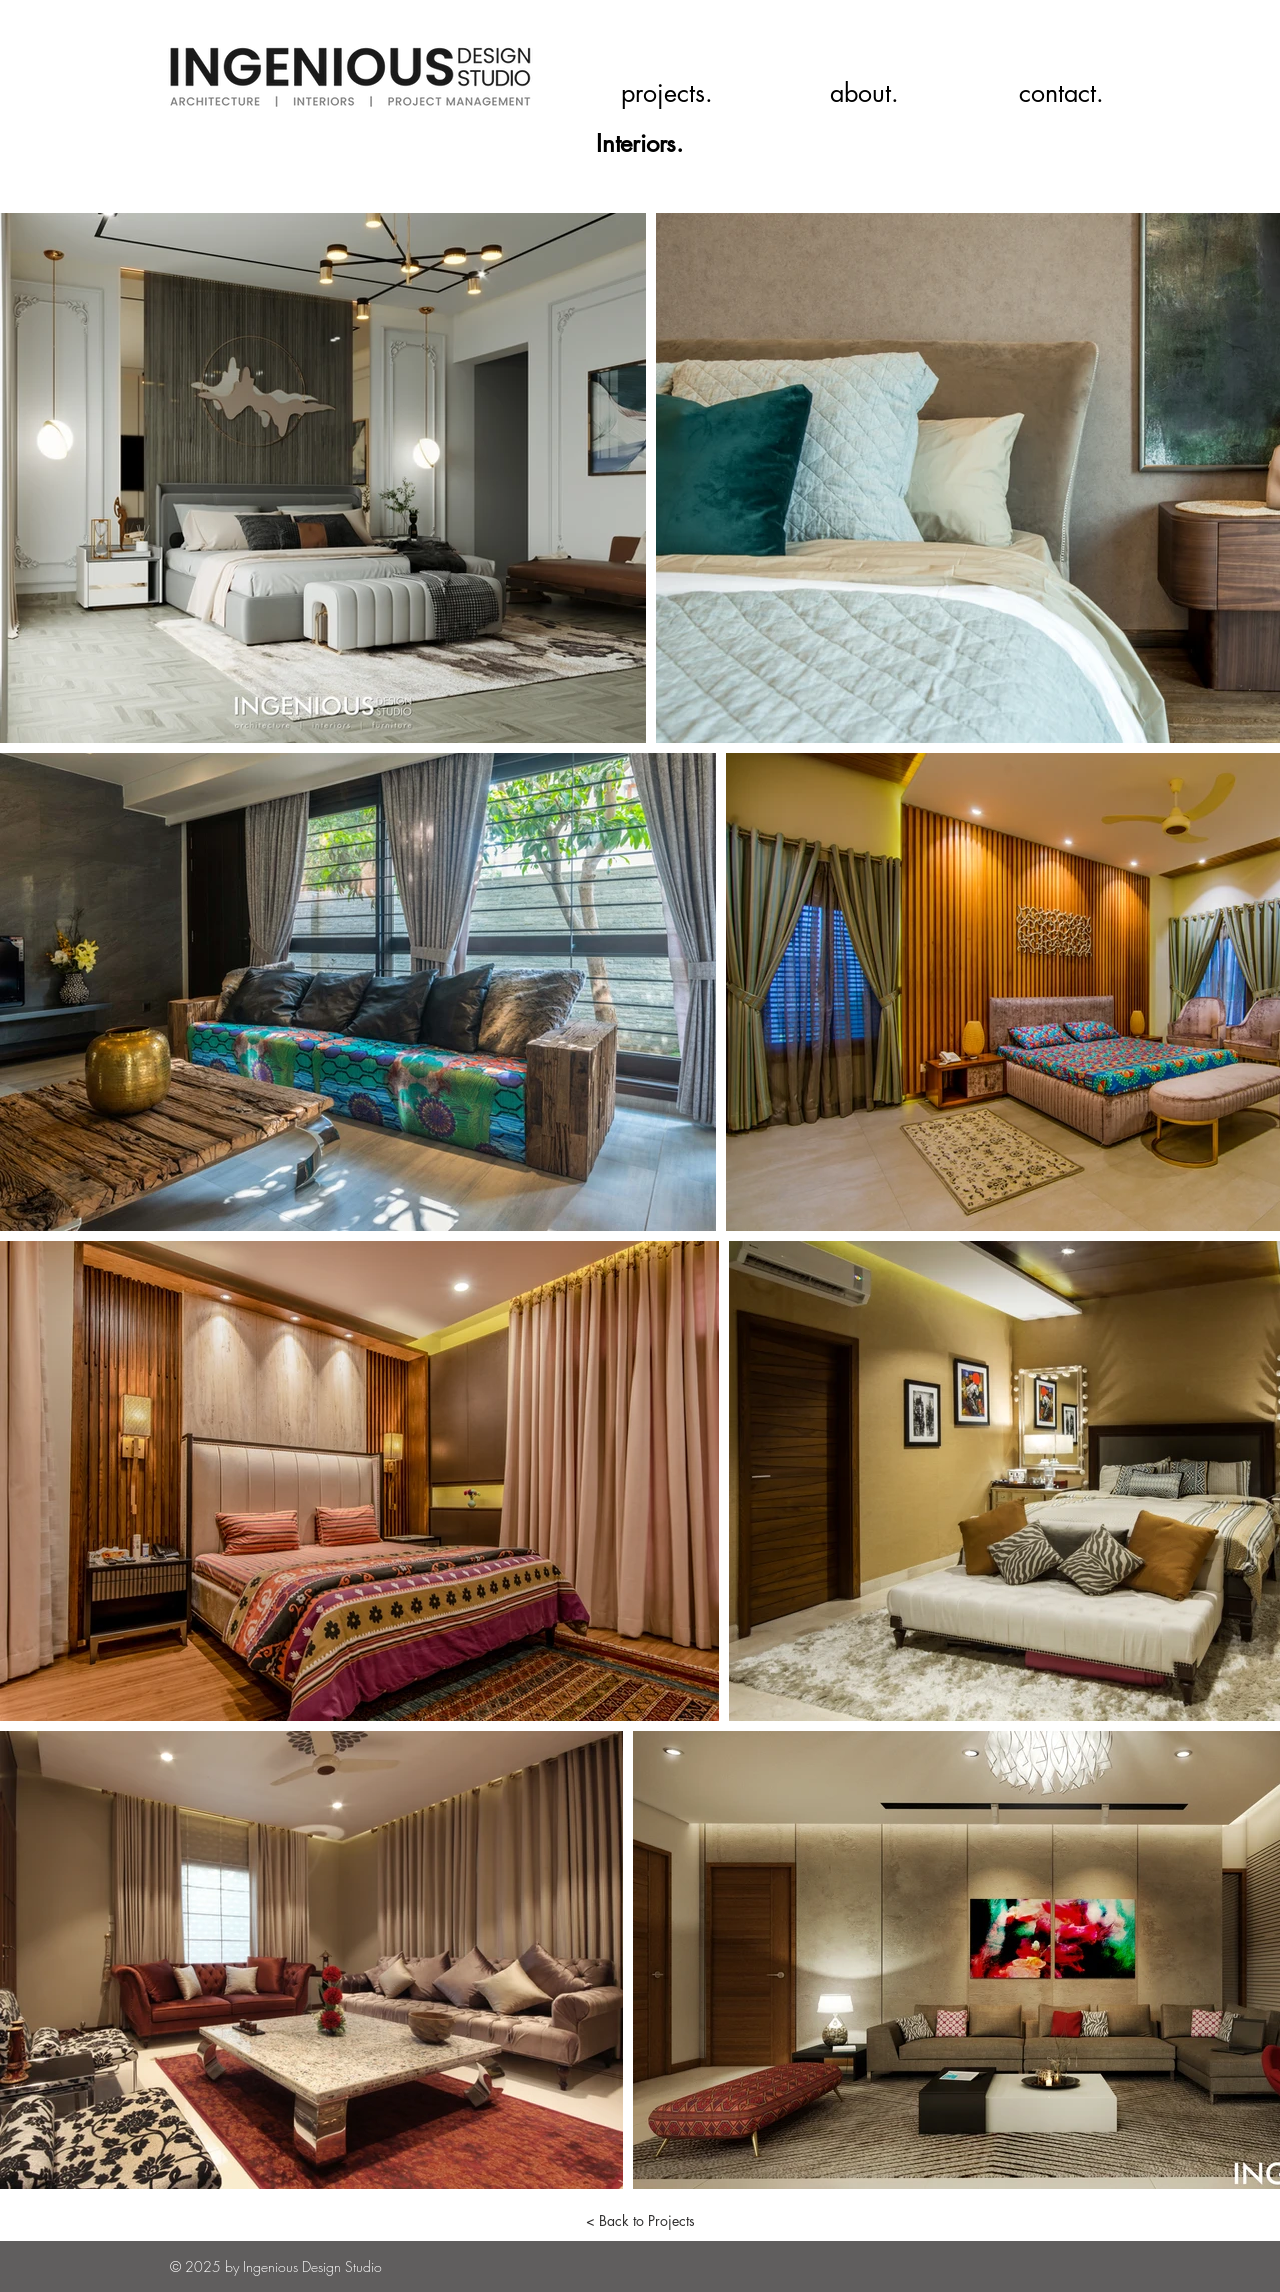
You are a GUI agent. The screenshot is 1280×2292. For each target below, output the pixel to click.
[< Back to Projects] (640, 2221)
